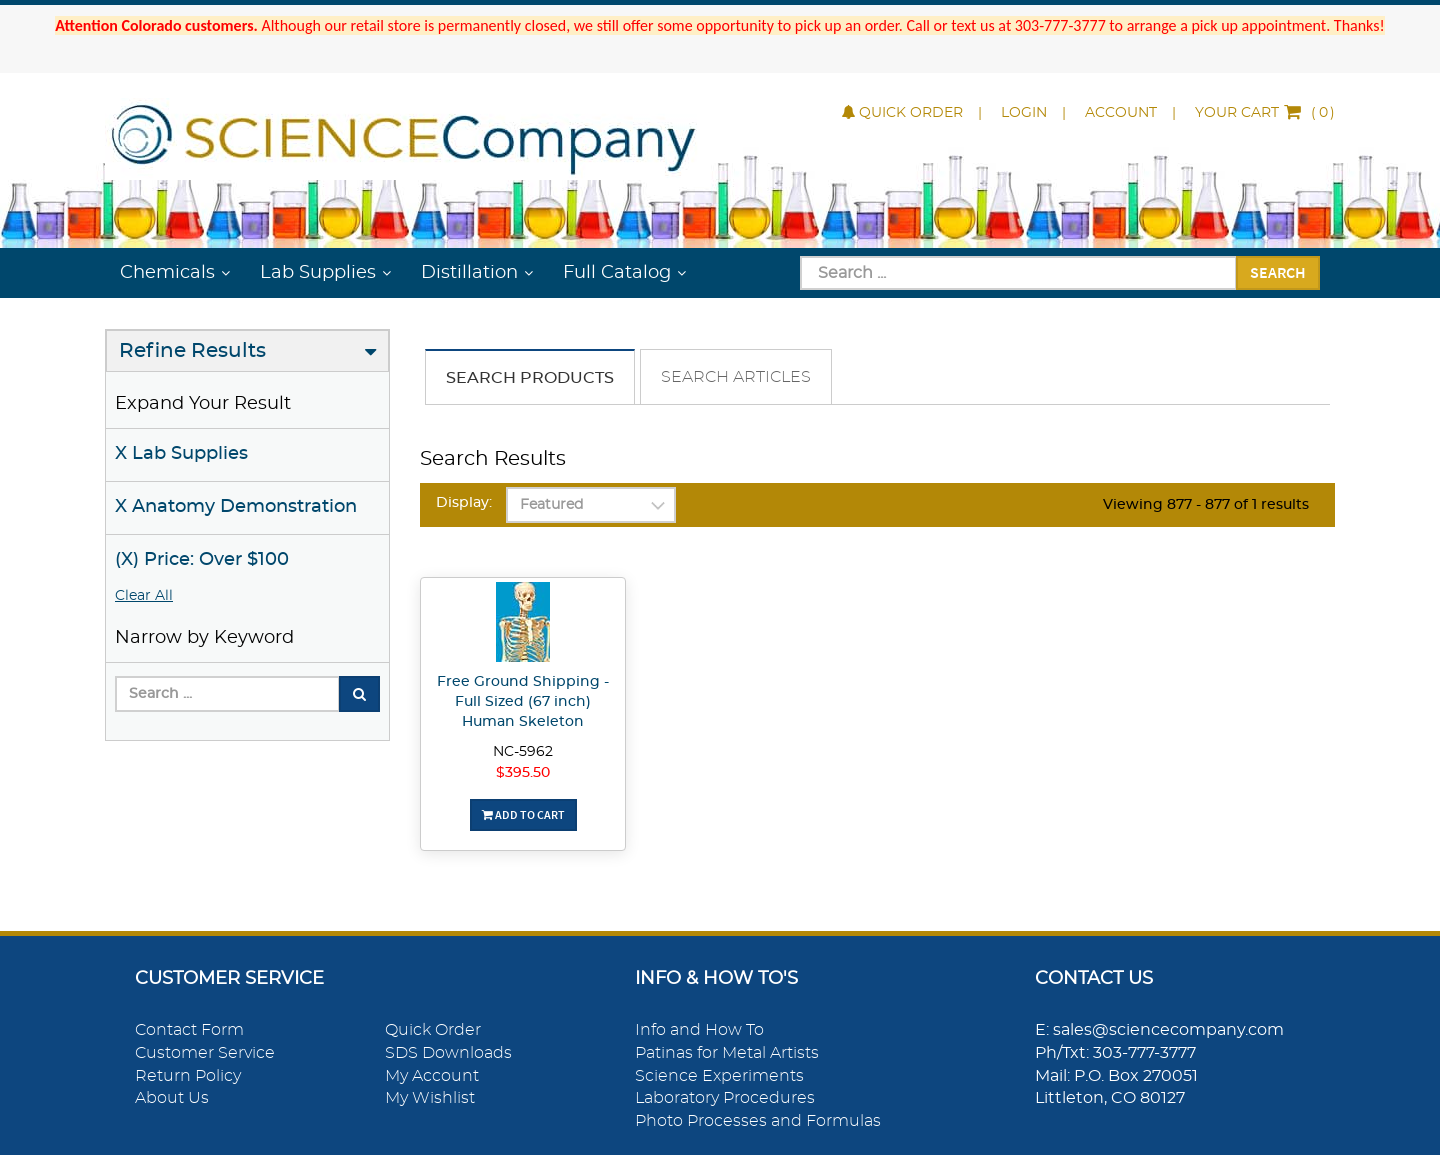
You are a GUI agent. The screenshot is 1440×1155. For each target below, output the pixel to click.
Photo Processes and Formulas (758, 1121)
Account (1121, 113)
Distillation (469, 273)
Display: (464, 503)
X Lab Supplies (181, 454)
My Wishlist (430, 1098)
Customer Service (205, 1053)
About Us (172, 1098)
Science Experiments (719, 1076)
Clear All (144, 596)
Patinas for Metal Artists (727, 1053)
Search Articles (736, 377)
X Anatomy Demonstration (236, 507)
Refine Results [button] (192, 351)
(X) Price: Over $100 (202, 560)
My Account (432, 1076)
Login (1024, 113)
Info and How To (699, 1030)
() (1265, 113)
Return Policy (188, 1076)
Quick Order (902, 113)
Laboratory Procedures (725, 1098)
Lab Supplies (318, 273)
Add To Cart (523, 814)
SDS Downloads (448, 1053)
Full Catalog (617, 273)
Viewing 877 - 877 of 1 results (1206, 505)
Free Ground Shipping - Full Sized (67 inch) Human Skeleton (523, 702)
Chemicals (167, 273)
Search (1278, 272)
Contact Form (189, 1030)
